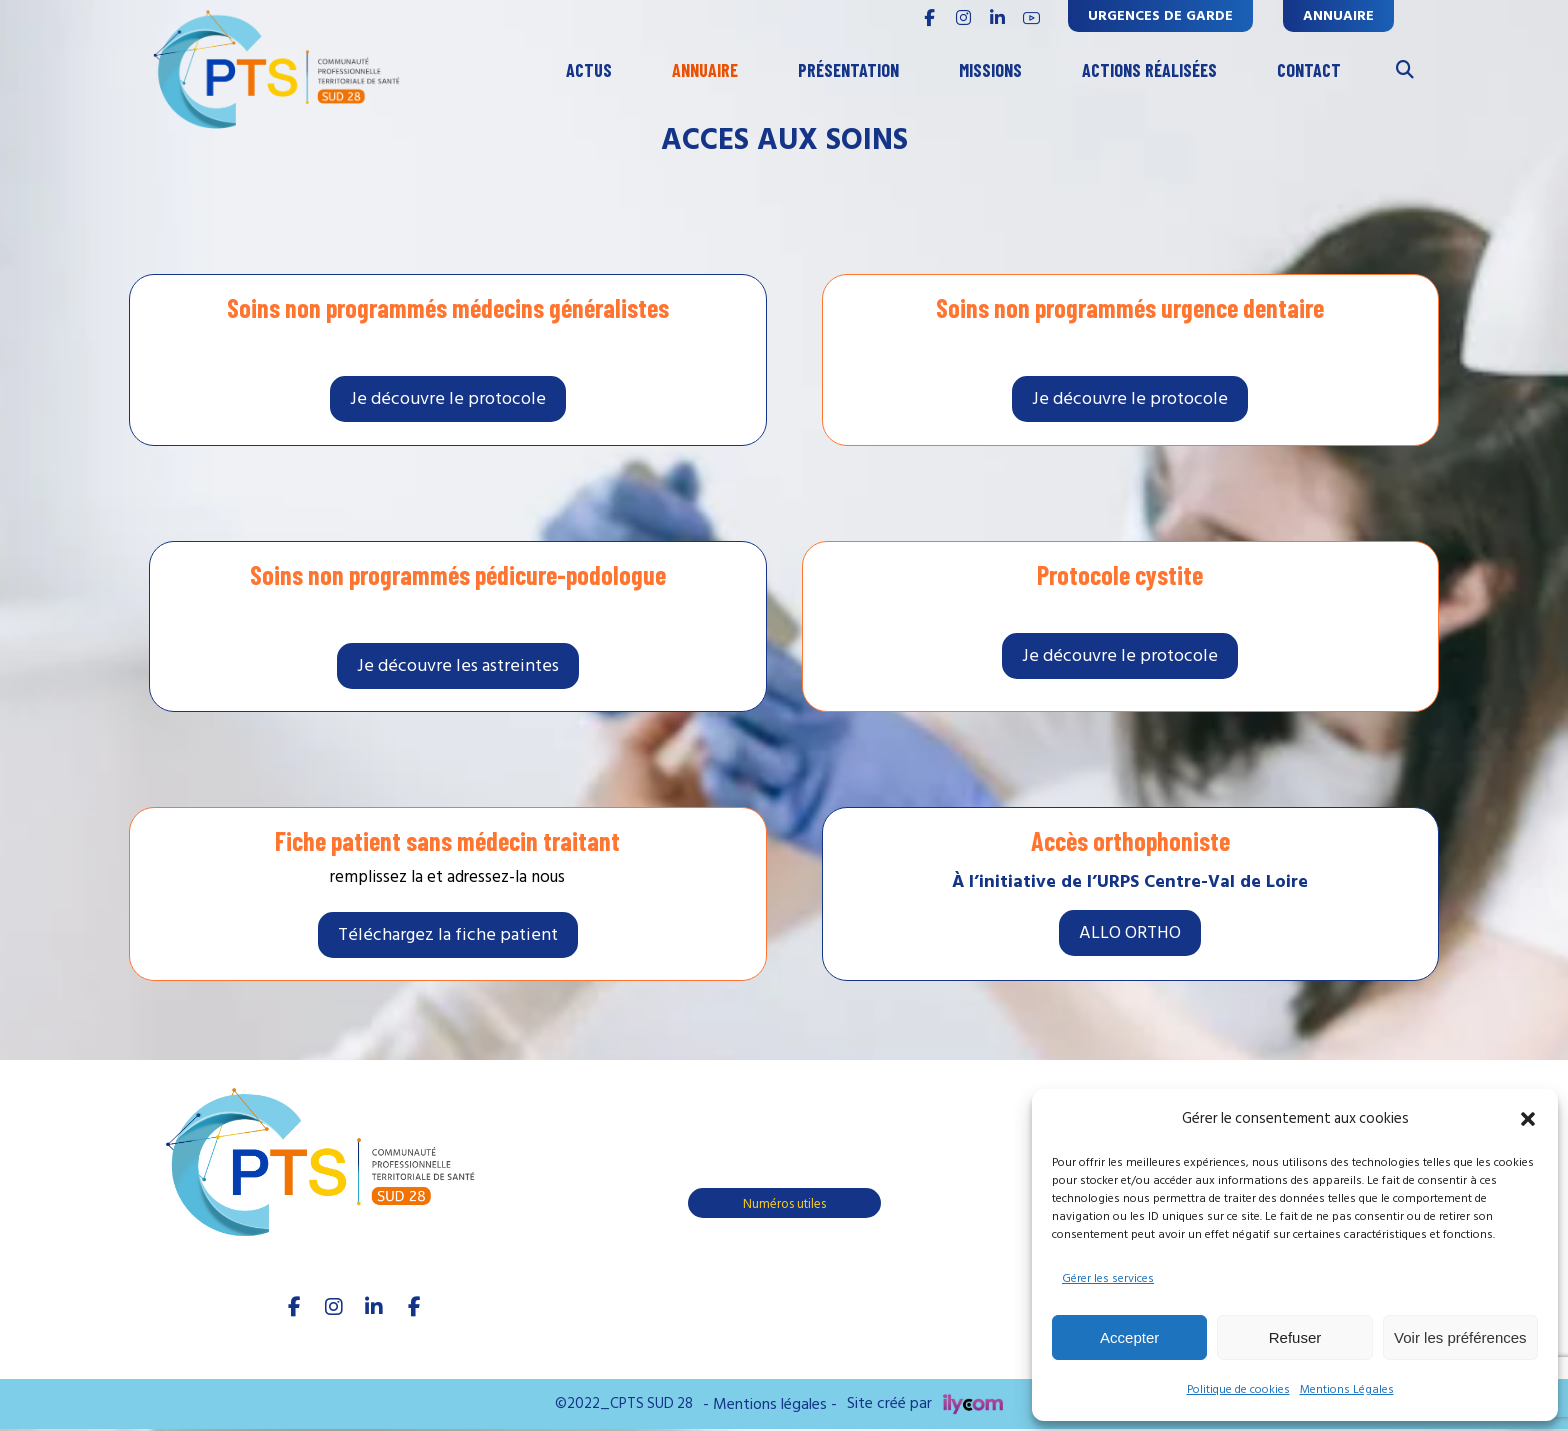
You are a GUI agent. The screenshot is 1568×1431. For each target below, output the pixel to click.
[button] (1528, 1119)
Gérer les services (1108, 1278)
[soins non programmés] (448, 398)
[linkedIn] (374, 1308)
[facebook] (294, 1308)
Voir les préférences (1460, 1337)
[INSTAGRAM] (963, 18)
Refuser (1295, 1337)
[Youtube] (414, 1308)
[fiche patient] (448, 935)
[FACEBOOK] (929, 18)
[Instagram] (334, 1308)
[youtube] (1031, 18)
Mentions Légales (1347, 1389)
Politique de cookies (1238, 1389)
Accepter (1129, 1337)
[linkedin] (997, 18)
